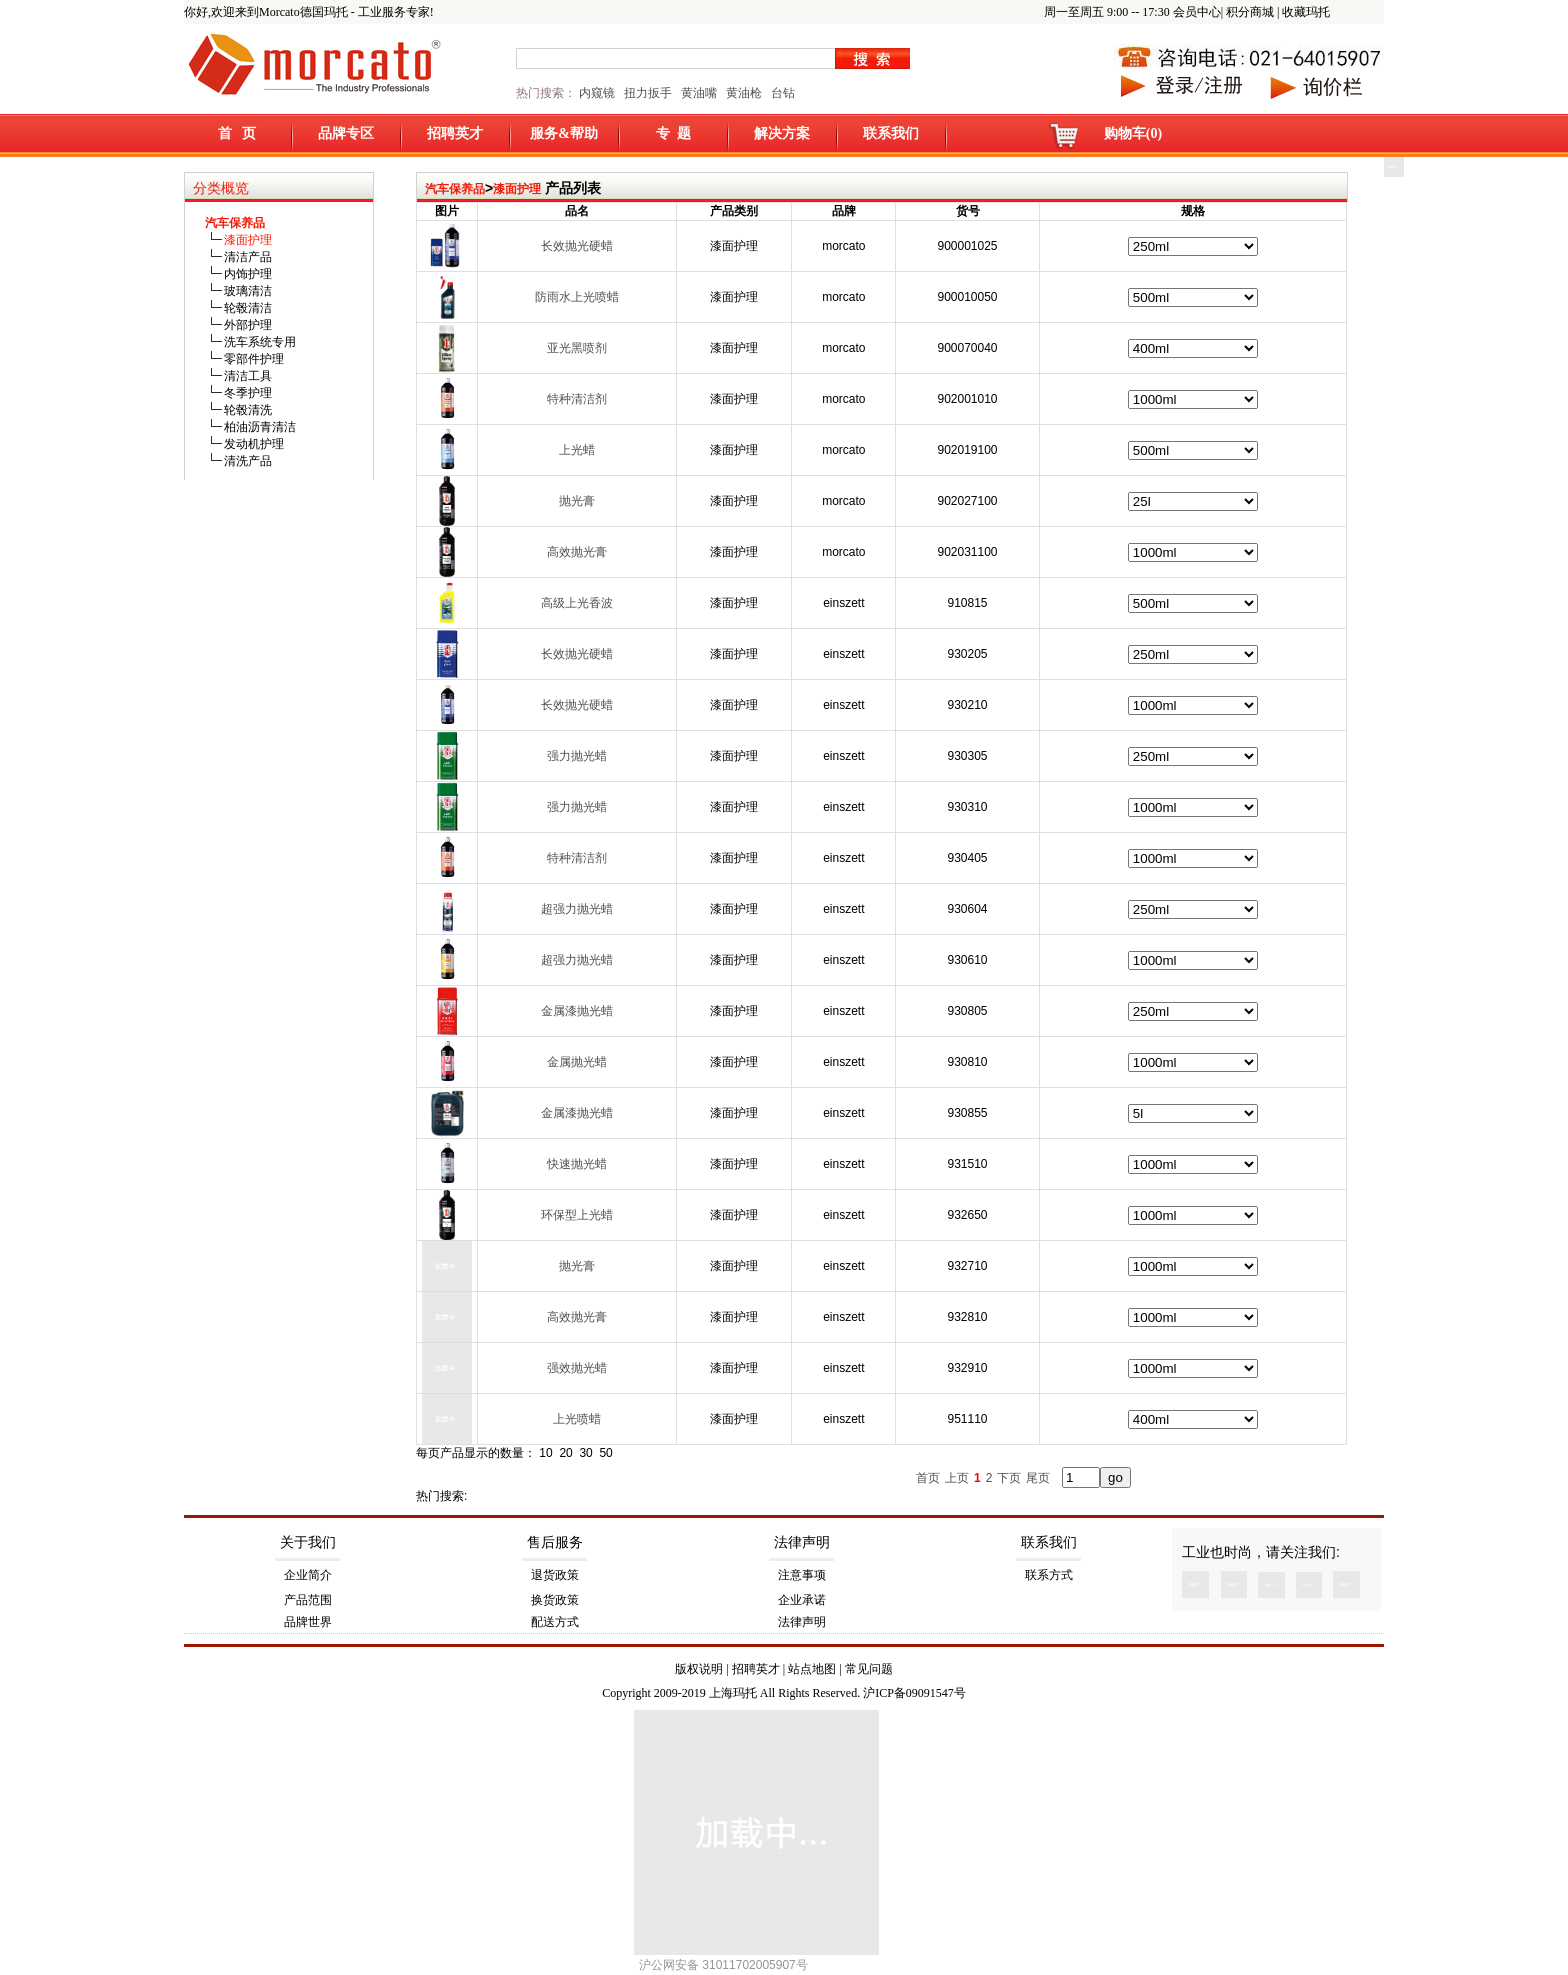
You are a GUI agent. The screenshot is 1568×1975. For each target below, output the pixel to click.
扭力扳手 (648, 93)
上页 (957, 1478)
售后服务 (555, 1542)
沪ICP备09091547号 (914, 1693)
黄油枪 (744, 93)
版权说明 (699, 1669)
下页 (1009, 1478)
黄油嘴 (699, 93)
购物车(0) (1133, 133)
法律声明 (802, 1542)
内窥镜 (597, 93)
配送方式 (555, 1622)
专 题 (673, 133)
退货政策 (555, 1575)
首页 (928, 1478)
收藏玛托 (1306, 12)
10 (545, 1453)
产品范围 (308, 1600)
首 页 (237, 133)
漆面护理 (517, 189)
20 (565, 1453)
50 (605, 1453)
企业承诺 (802, 1600)
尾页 (1038, 1478)
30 (585, 1453)
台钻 (781, 93)
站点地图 (812, 1669)
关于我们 (308, 1542)
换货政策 (555, 1600)
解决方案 (782, 133)
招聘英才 (455, 133)
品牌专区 (346, 133)
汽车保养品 (455, 189)
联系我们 (891, 133)
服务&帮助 (564, 133)
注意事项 (802, 1575)
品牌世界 (308, 1622)
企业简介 (308, 1575)
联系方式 (1049, 1575)
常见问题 (869, 1669)
